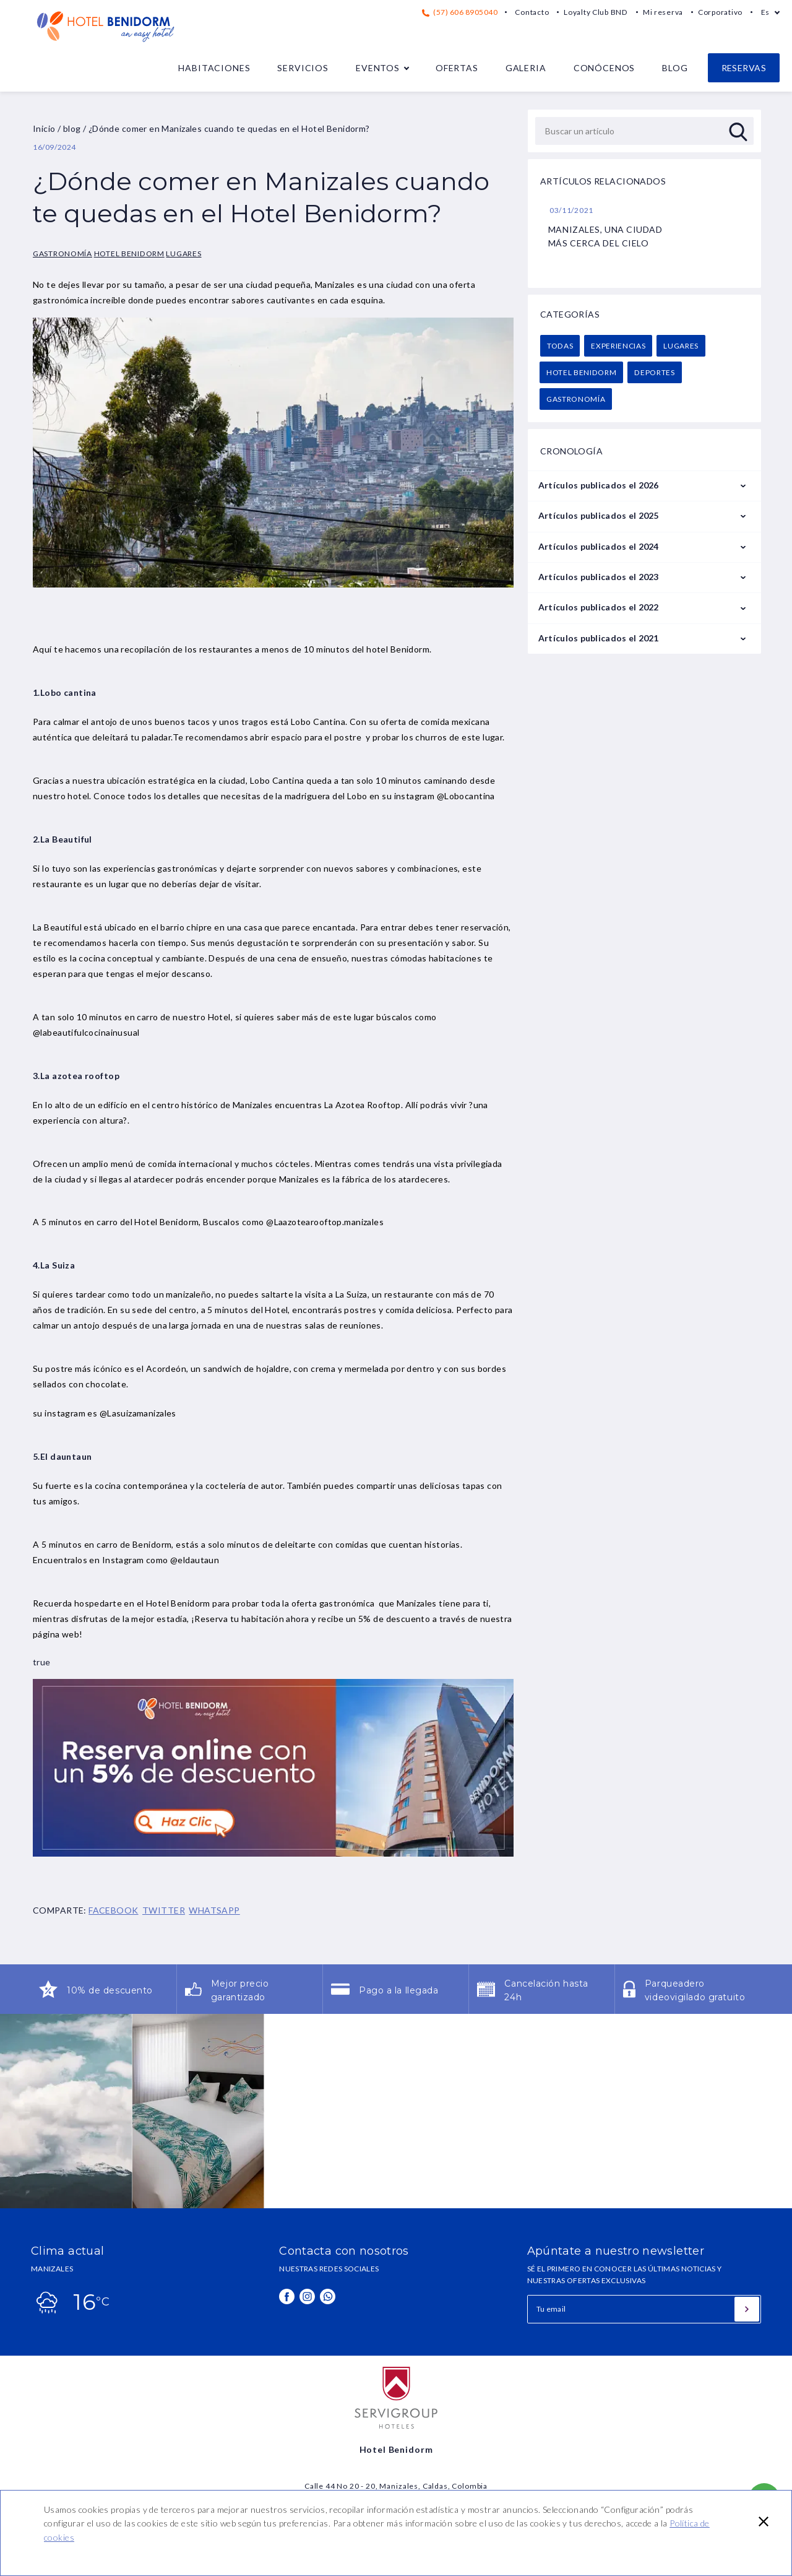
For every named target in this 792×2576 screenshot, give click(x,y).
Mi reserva (663, 12)
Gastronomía (62, 253)
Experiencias (618, 345)
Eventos (378, 68)
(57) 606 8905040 (459, 12)
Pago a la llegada (399, 1990)
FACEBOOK (113, 1910)
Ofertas (457, 68)
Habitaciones (214, 68)
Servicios (303, 68)
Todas (560, 345)
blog (72, 128)
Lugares (183, 253)
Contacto (532, 12)
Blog (674, 68)
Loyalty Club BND (596, 12)
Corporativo (720, 12)
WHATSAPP (214, 1910)
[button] (763, 2521)
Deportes (654, 372)
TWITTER (163, 1910)
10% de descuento (110, 1990)
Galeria (526, 68)
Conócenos (604, 68)
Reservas (743, 68)
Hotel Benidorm (129, 253)
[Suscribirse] (746, 2309)
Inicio (44, 128)
